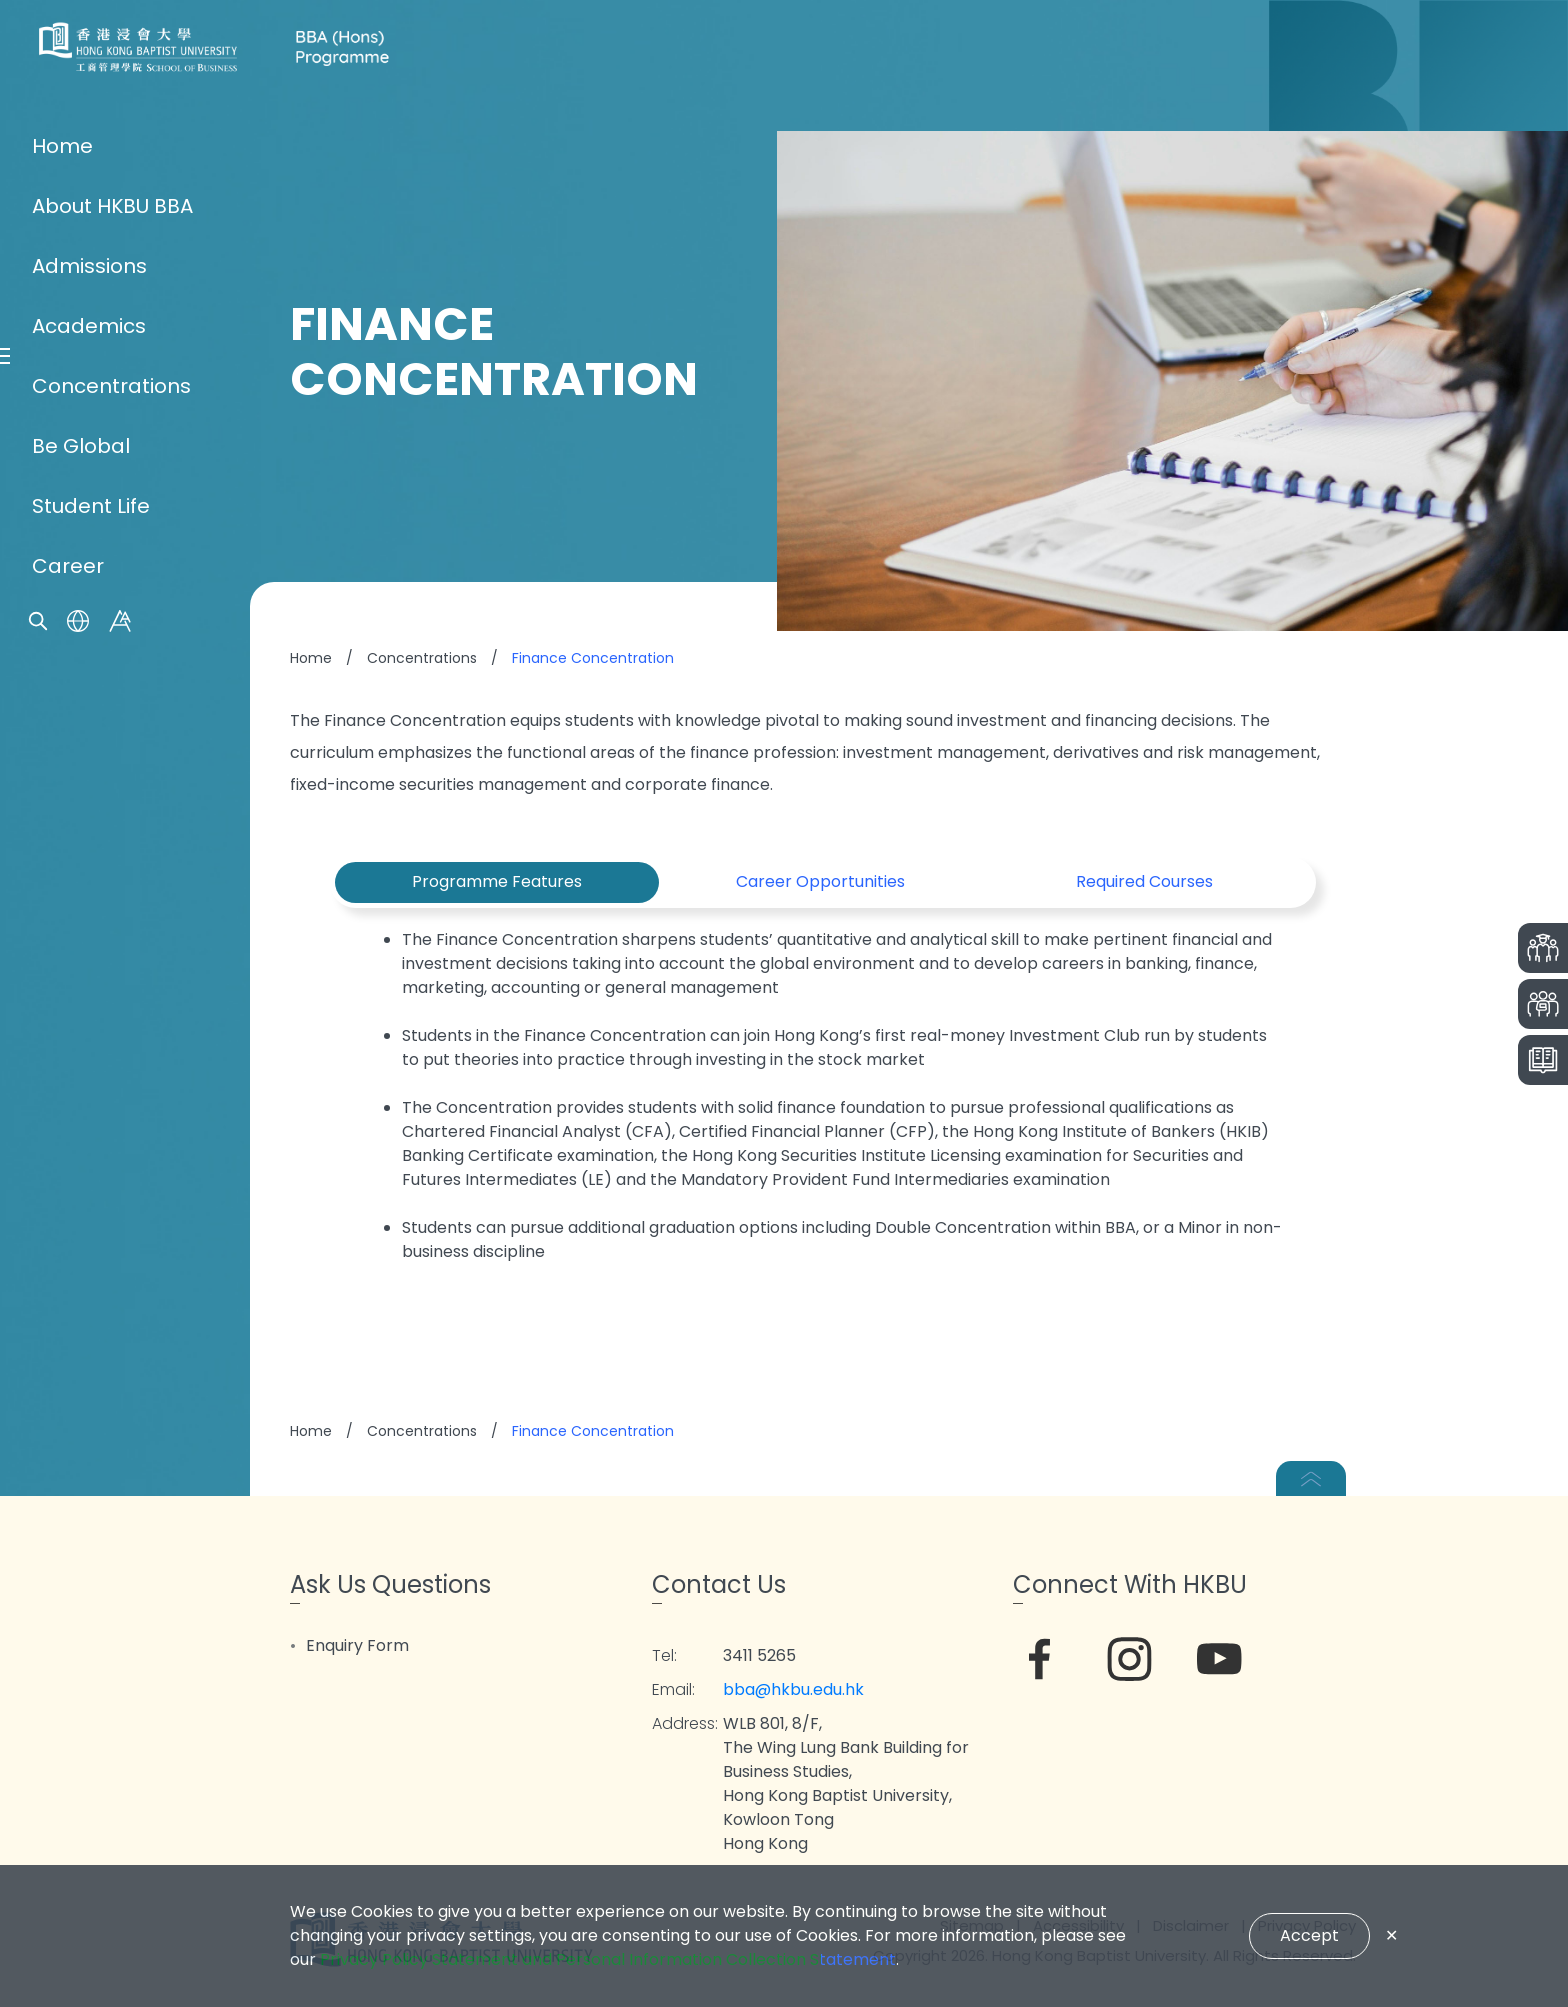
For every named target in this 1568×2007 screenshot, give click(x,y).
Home (62, 818)
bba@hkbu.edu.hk (793, 1689)
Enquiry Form (357, 1645)
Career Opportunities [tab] (820, 881)
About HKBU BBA (112, 878)
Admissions (89, 938)
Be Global (81, 1118)
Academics (89, 998)
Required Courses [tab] (1144, 881)
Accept (1309, 1935)
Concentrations (111, 1058)
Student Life (91, 1178)
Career (68, 1238)
